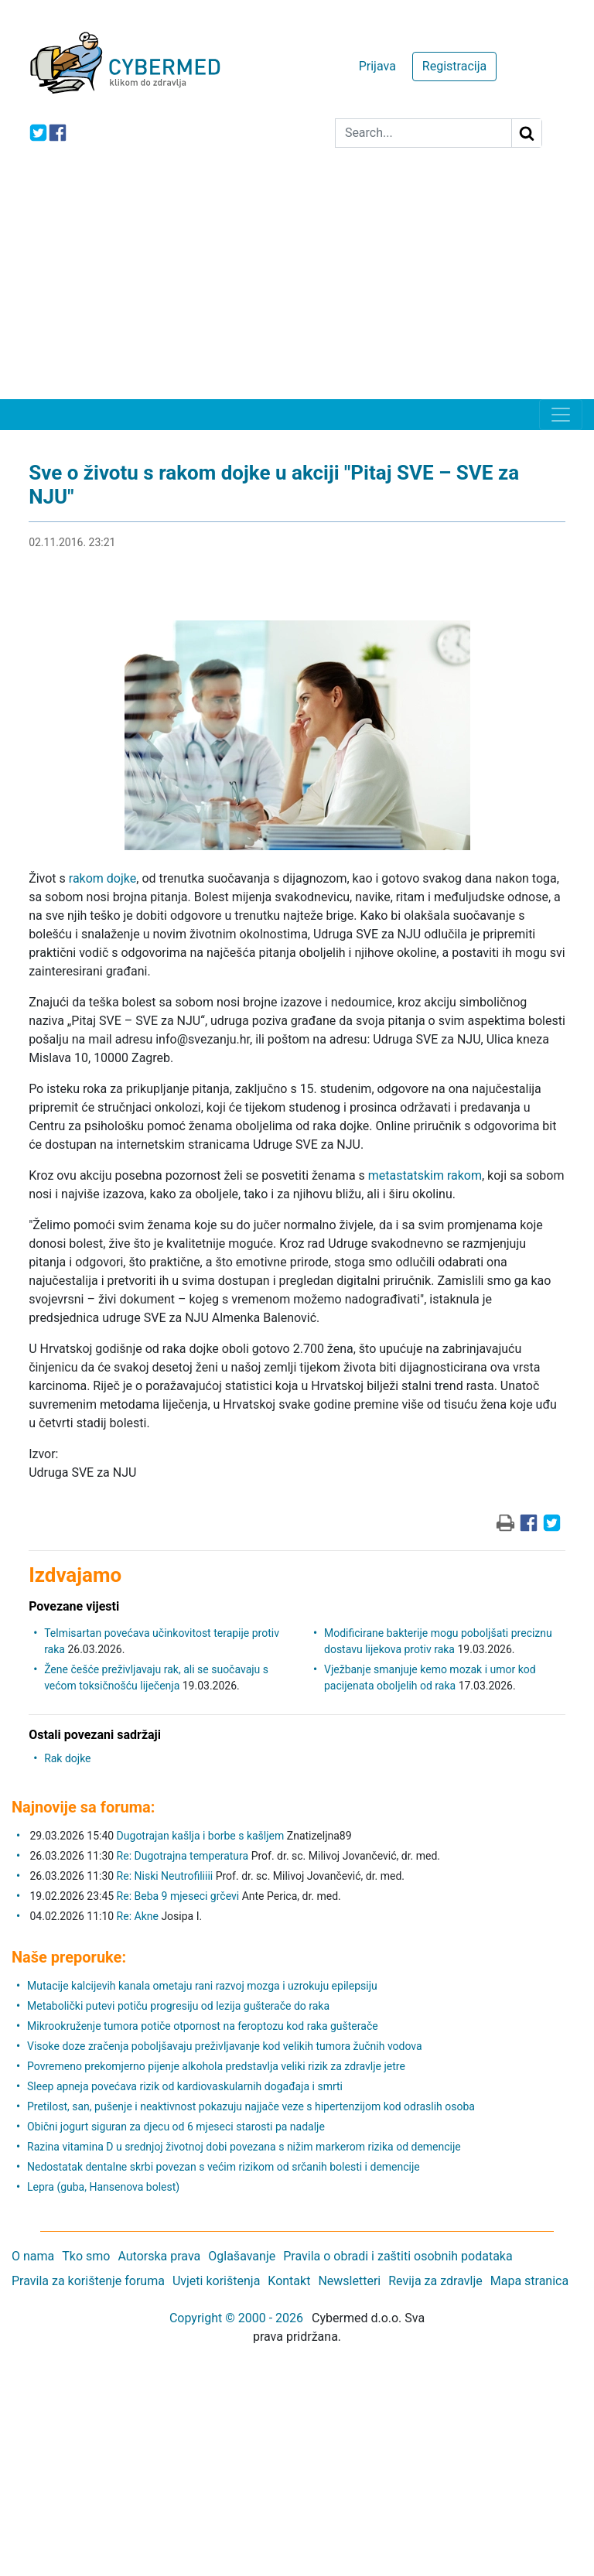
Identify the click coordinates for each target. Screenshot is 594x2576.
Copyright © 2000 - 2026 (236, 2318)
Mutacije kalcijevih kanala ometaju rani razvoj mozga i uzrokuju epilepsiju (202, 1986)
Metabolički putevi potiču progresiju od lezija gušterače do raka (178, 2006)
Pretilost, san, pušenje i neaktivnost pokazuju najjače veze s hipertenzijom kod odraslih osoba (251, 2106)
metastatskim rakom (425, 1175)
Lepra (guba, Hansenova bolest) (103, 2187)
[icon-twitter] (38, 132)
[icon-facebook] (57, 132)
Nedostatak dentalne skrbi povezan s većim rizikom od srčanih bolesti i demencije (223, 2167)
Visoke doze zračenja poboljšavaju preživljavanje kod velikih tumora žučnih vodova (224, 2046)
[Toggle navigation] (560, 414)
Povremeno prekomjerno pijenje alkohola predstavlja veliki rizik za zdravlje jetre (216, 2066)
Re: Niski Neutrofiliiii (165, 1876)
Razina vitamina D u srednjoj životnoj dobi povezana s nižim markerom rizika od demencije (244, 2146)
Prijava (377, 66)
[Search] (423, 133)
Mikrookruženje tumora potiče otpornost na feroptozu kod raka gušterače (202, 2026)
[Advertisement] (297, 283)
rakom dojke (102, 878)
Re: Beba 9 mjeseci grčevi (178, 1896)
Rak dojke (67, 1758)
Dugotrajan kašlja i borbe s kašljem (201, 1836)
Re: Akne (139, 1916)
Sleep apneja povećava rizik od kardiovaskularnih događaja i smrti (185, 2086)
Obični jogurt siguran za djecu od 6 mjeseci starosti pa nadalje (176, 2126)
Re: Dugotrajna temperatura (183, 1856)
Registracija (454, 66)
